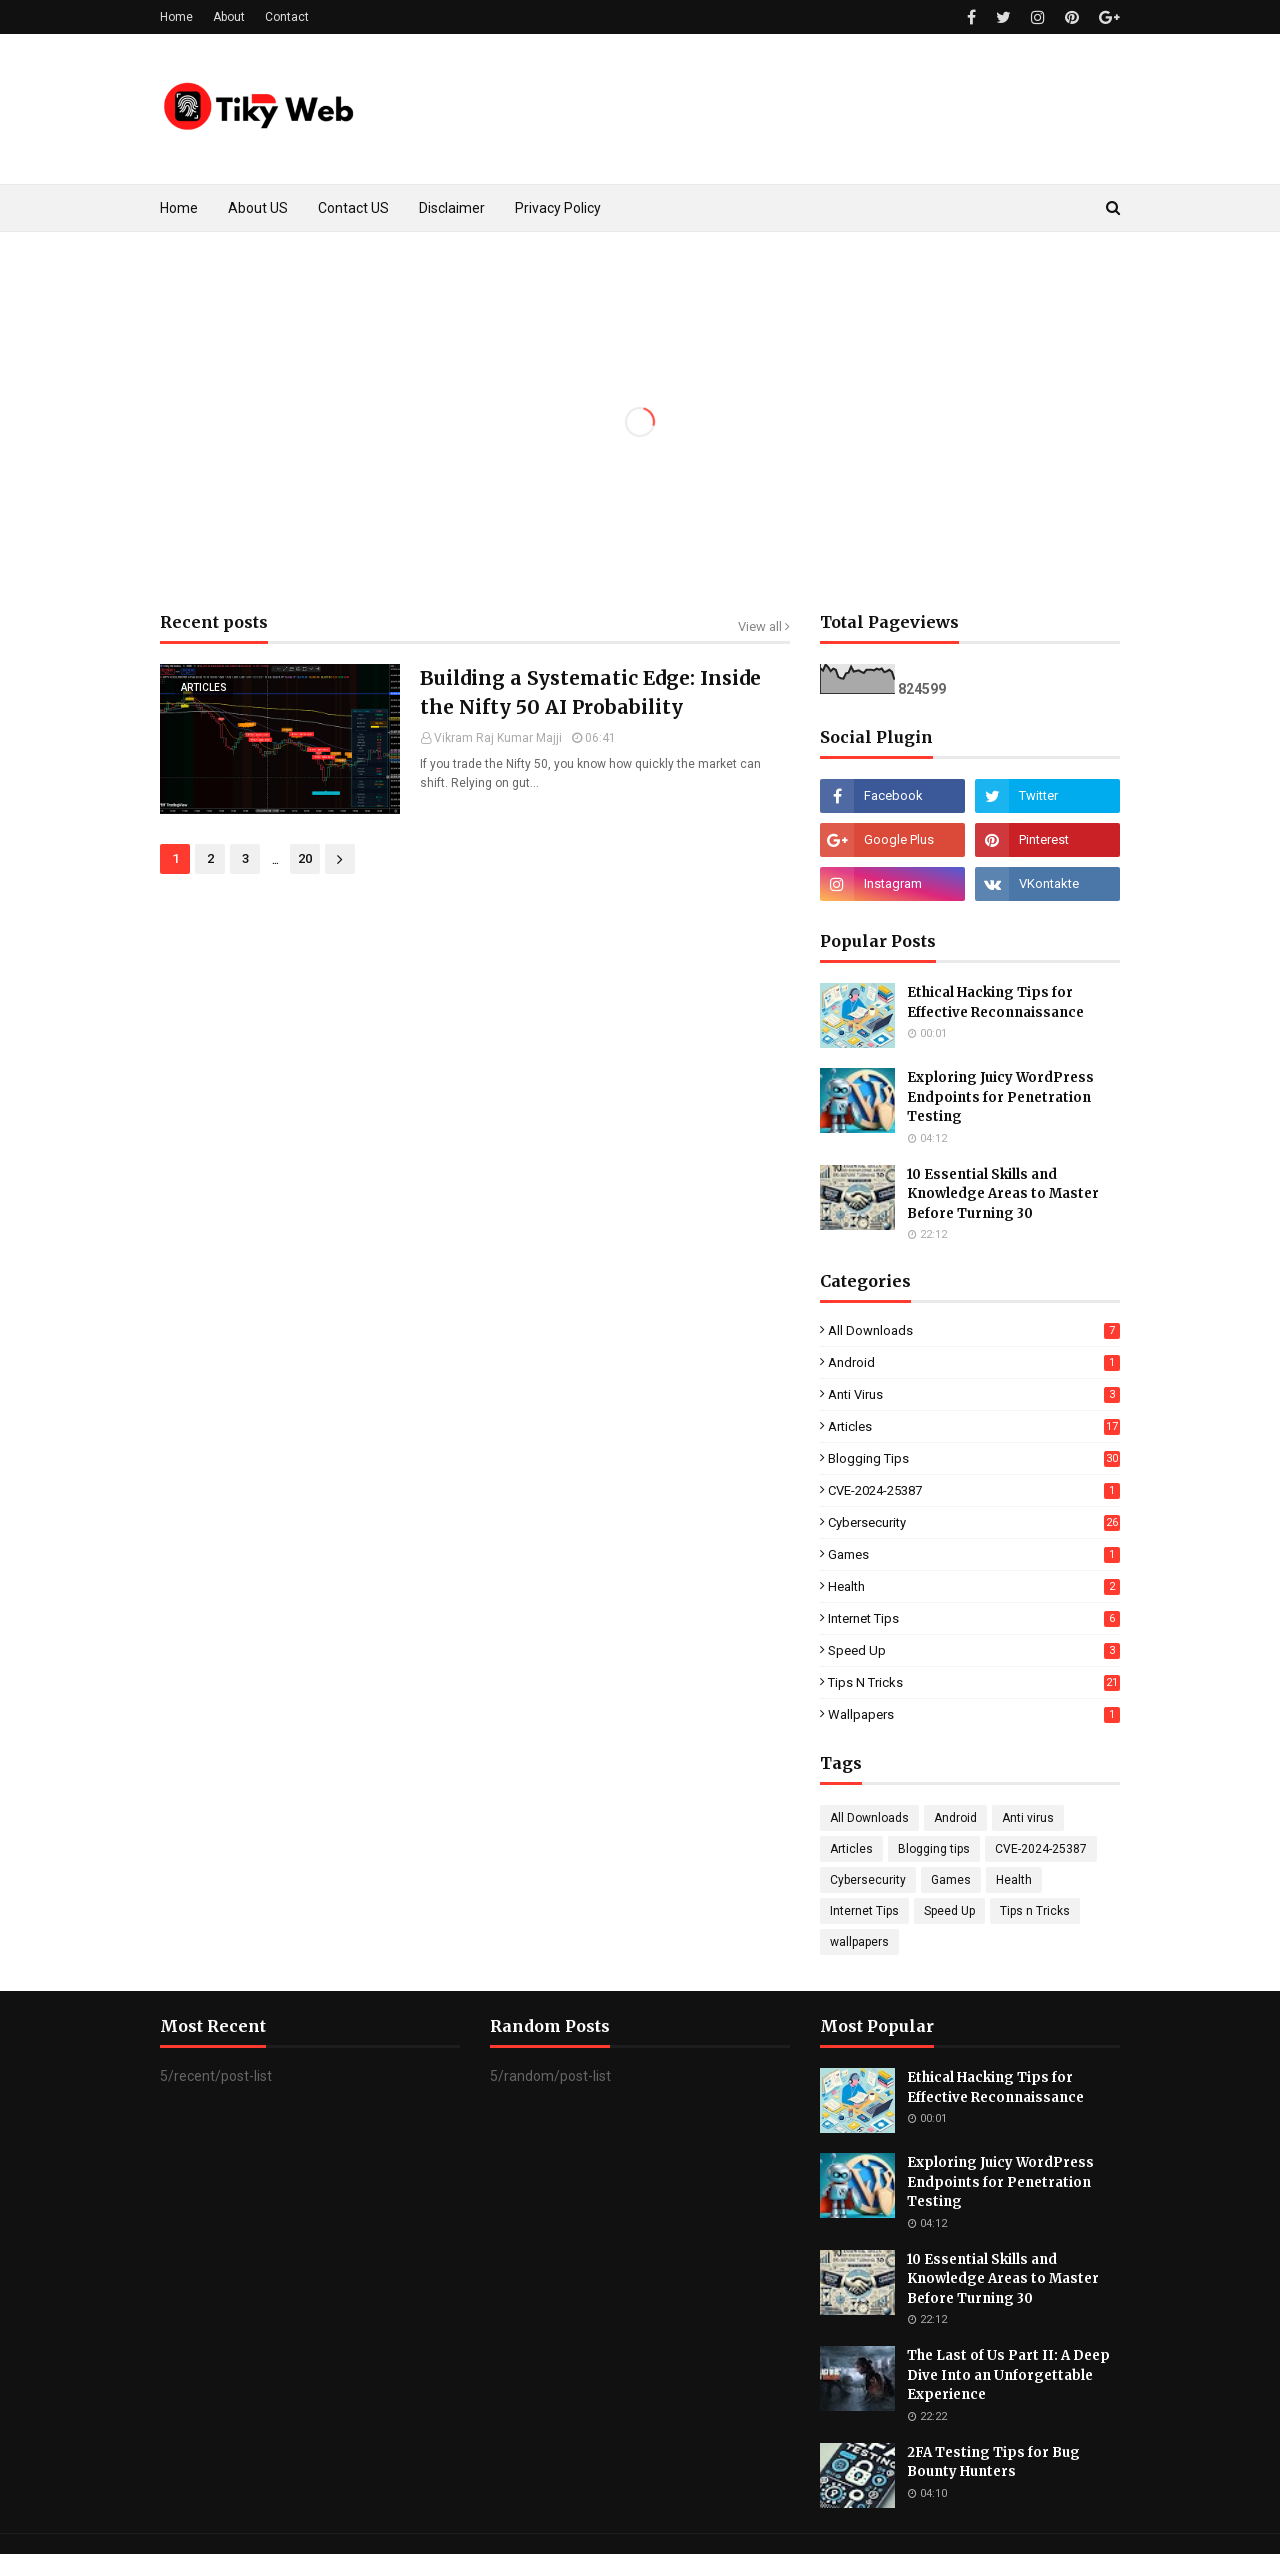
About (229, 17)
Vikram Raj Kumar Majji (498, 738)
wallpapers (974, 1714)
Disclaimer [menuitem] (452, 208)
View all (760, 626)
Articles (974, 1426)
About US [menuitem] (258, 208)
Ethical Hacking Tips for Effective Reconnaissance (995, 1002)
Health (974, 1586)
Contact (287, 17)
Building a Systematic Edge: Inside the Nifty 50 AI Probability (590, 692)
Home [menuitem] (179, 208)
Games (974, 1554)
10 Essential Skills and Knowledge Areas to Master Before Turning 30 (1003, 1194)
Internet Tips (974, 1618)
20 (305, 858)
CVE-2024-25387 (974, 1490)
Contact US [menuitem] (353, 208)
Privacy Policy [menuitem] (558, 208)
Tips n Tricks (974, 1682)
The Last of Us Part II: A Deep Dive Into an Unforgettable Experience (1008, 2375)
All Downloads (974, 1330)
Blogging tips (974, 1458)
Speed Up (974, 1650)
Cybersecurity (974, 1522)
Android (974, 1362)
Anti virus (974, 1394)
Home (176, 17)
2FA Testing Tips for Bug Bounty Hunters (993, 2462)
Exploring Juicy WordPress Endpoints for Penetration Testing (1000, 1097)
